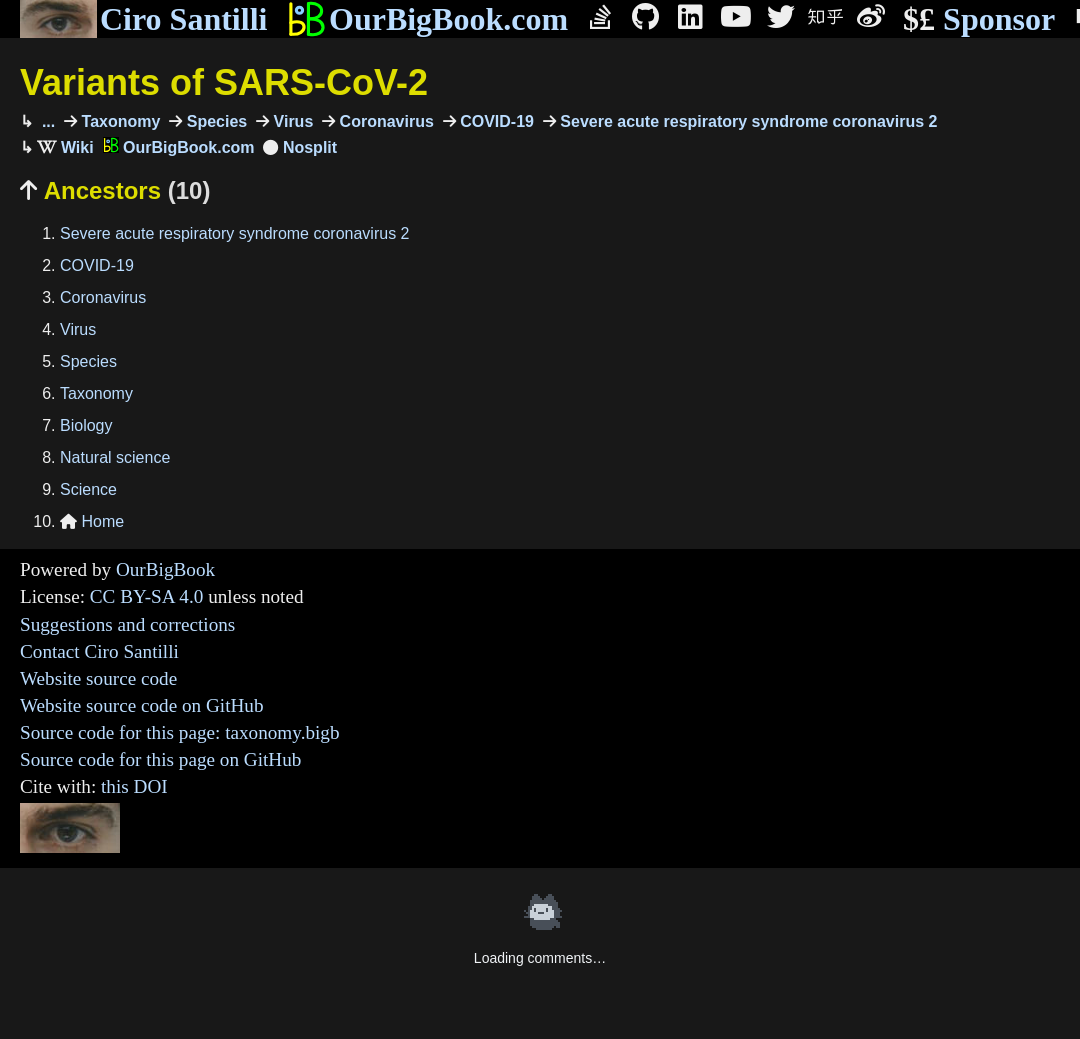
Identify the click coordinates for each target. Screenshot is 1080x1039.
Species (214, 121)
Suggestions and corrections (127, 624)
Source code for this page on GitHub (160, 759)
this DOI (134, 786)
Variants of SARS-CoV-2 (224, 82)
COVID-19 (495, 121)
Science (88, 489)
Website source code (98, 678)
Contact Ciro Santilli (99, 651)
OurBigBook (165, 569)
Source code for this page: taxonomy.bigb (180, 732)
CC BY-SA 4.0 (147, 596)
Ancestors (115, 190)
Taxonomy (118, 121)
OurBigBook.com (427, 19)
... (46, 121)
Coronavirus (384, 121)
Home (92, 521)
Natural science (115, 457)
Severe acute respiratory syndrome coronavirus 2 (747, 121)
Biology (86, 425)
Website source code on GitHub (142, 705)
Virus (291, 121)
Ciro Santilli (143, 19)
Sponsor (979, 19)
